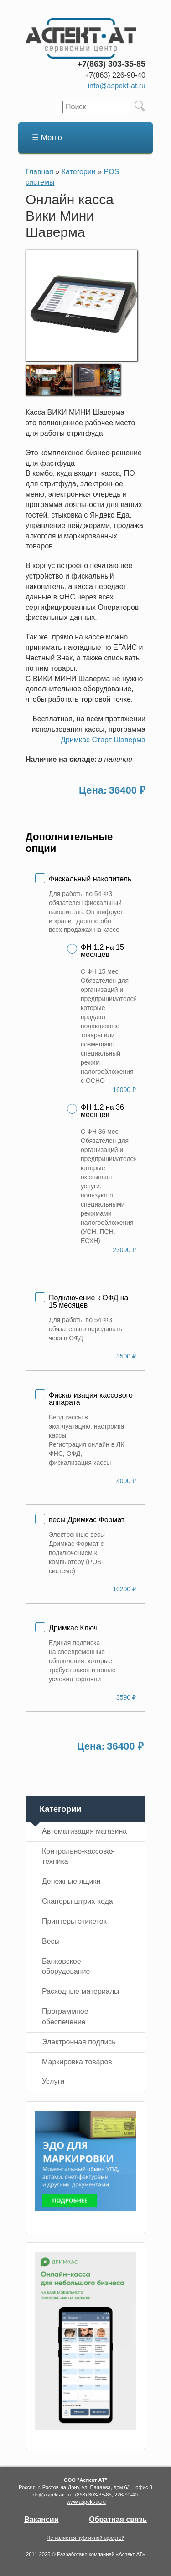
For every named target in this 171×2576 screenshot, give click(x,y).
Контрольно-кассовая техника (78, 1856)
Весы (51, 1941)
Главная (39, 172)
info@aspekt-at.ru (116, 86)
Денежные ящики (71, 1881)
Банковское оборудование (66, 1966)
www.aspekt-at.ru (86, 2502)
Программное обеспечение (65, 2016)
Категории (79, 172)
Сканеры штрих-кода (77, 1901)
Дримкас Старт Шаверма (103, 740)
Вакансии (41, 2519)
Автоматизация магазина (84, 1831)
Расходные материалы (80, 1991)
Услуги (53, 2081)
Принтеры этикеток (74, 1921)
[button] (81, 358)
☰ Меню (47, 137)
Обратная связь (118, 2519)
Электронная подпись (79, 2042)
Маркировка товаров (77, 2062)
